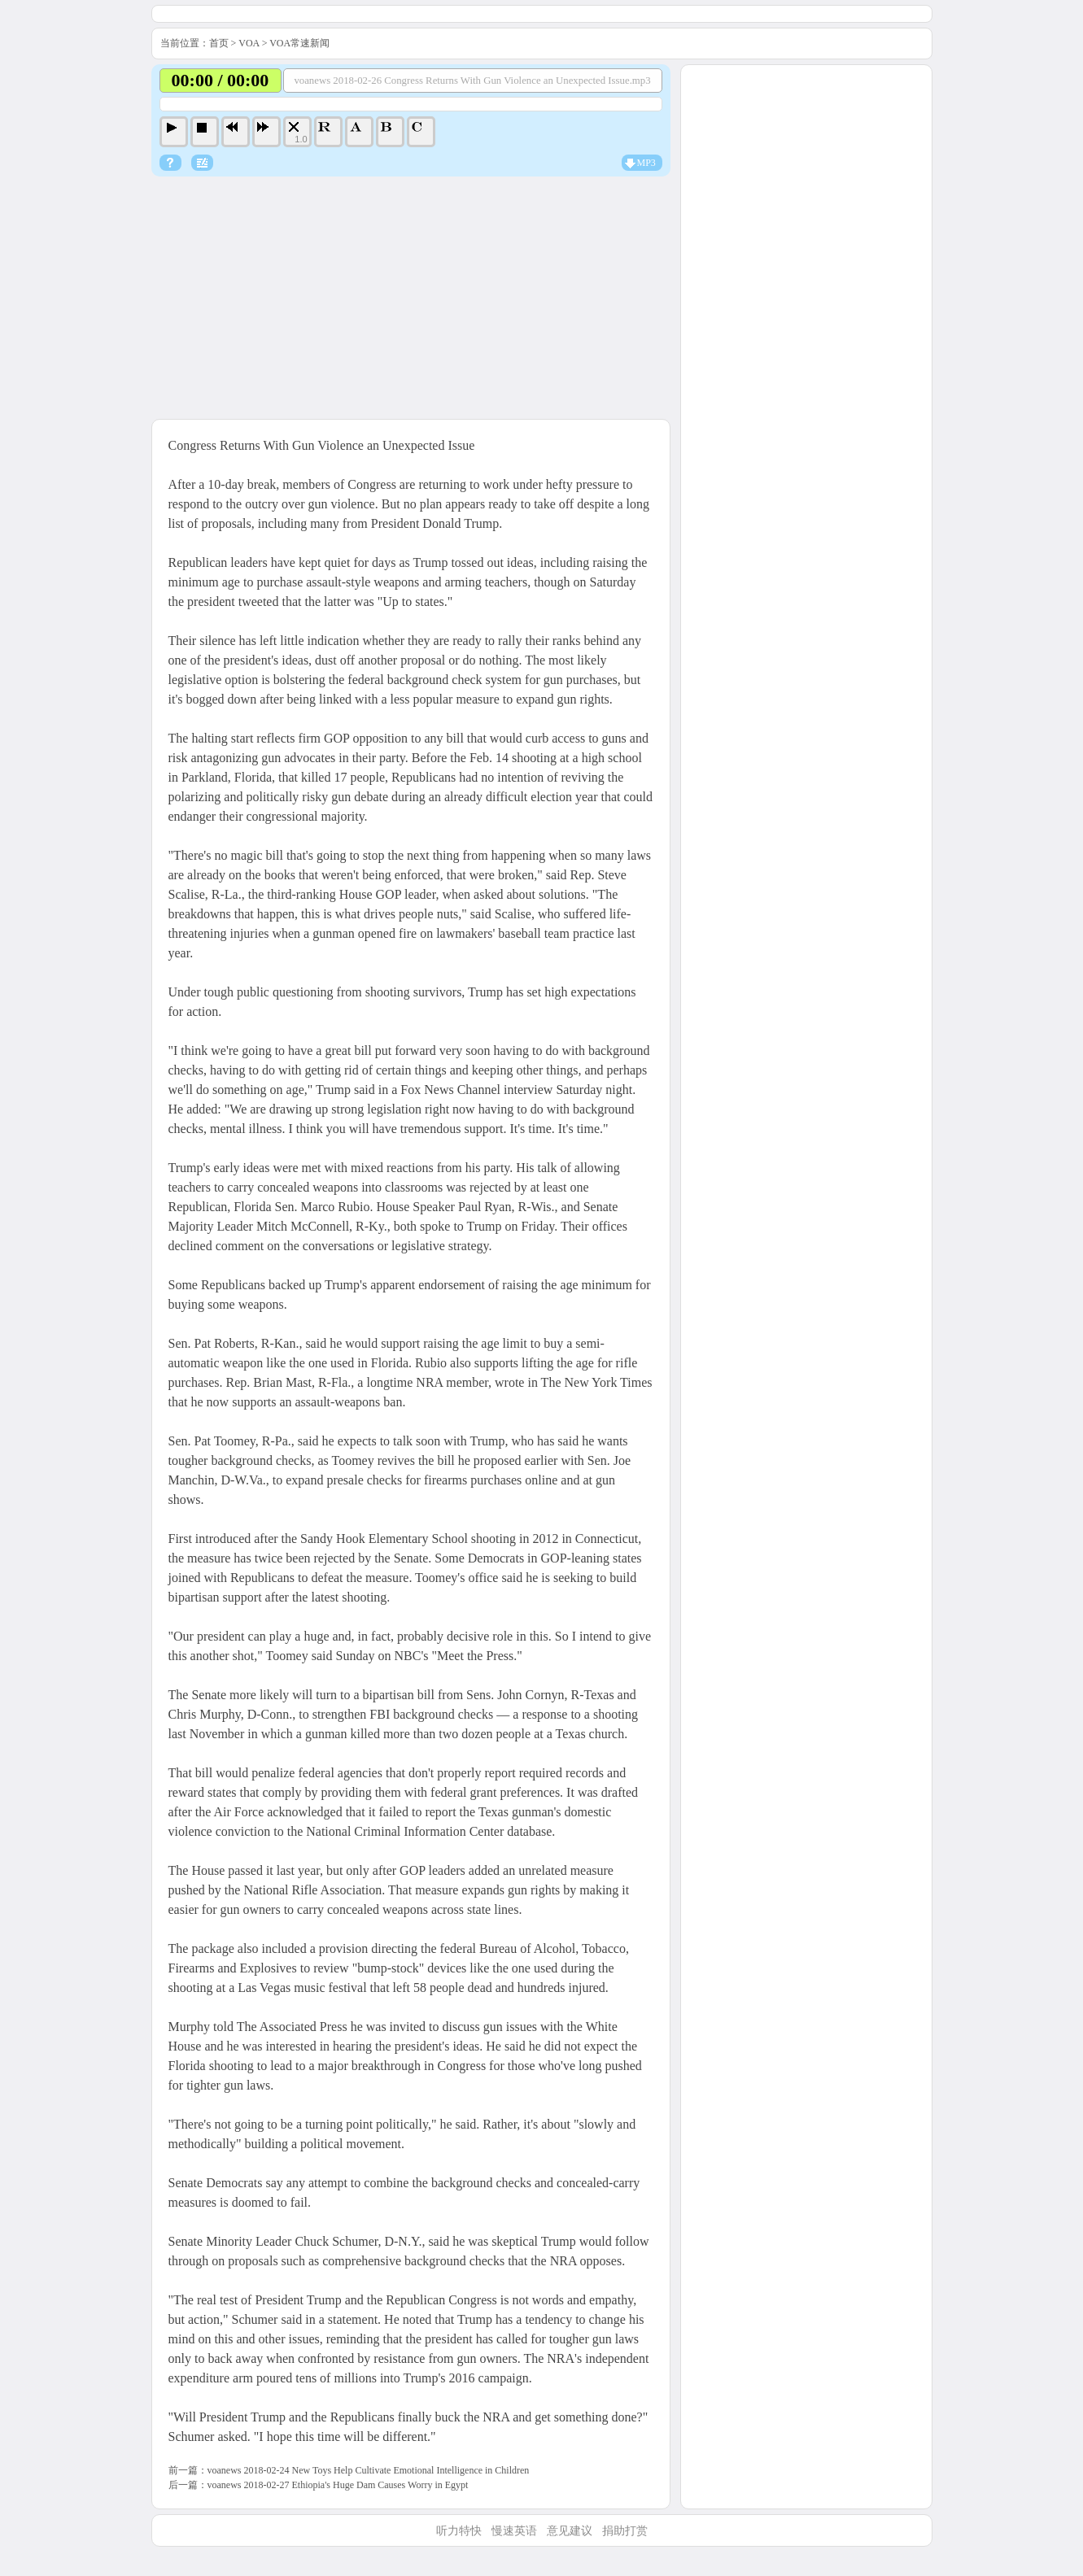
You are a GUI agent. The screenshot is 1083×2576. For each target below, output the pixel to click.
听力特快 (459, 2531)
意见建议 (569, 2531)
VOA (248, 43)
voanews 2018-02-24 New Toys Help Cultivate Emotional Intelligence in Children (368, 2470)
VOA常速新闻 (299, 43)
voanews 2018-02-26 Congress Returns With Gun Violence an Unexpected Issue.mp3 (472, 80)
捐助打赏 (625, 2531)
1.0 (301, 139)
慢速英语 (514, 2531)
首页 (219, 43)
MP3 (646, 162)
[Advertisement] (410, 298)
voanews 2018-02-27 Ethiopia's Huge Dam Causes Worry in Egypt (338, 2485)
